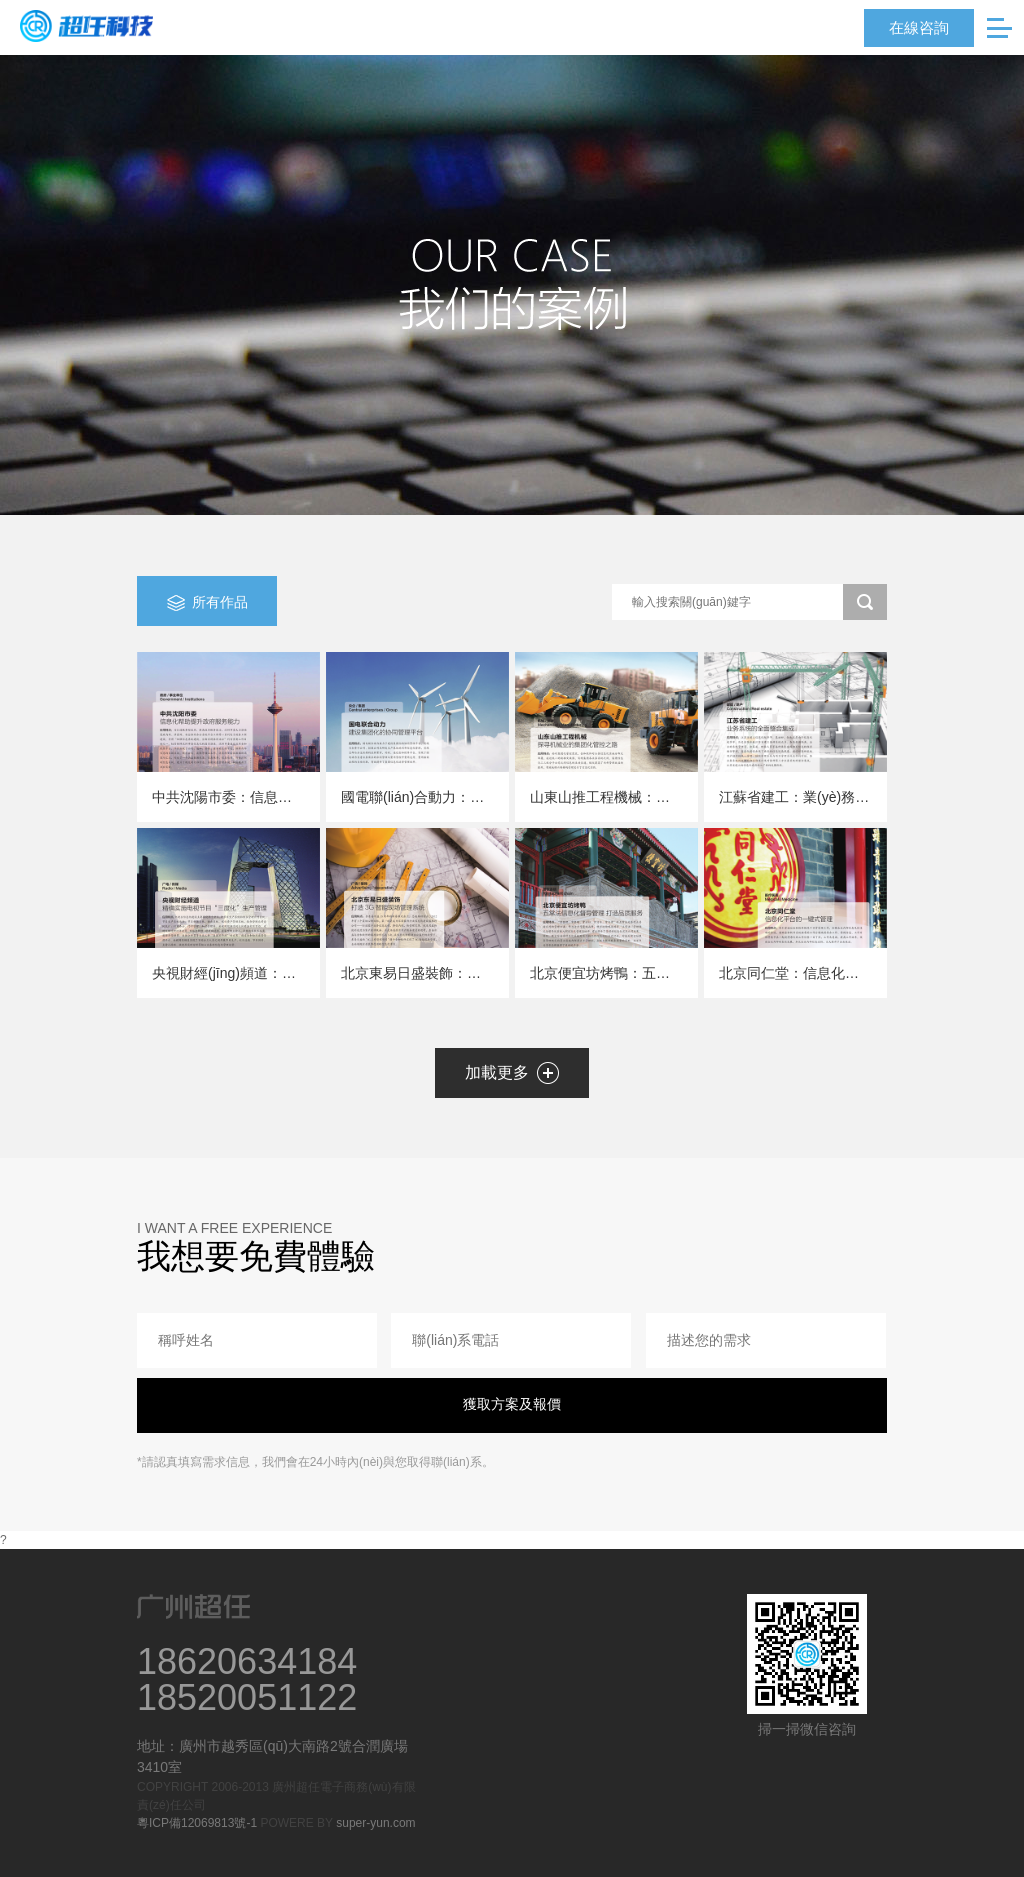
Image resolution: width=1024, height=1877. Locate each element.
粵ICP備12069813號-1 (197, 1823)
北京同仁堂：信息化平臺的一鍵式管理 (838, 973)
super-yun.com (375, 1823)
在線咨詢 (919, 27)
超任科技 (86, 25)
